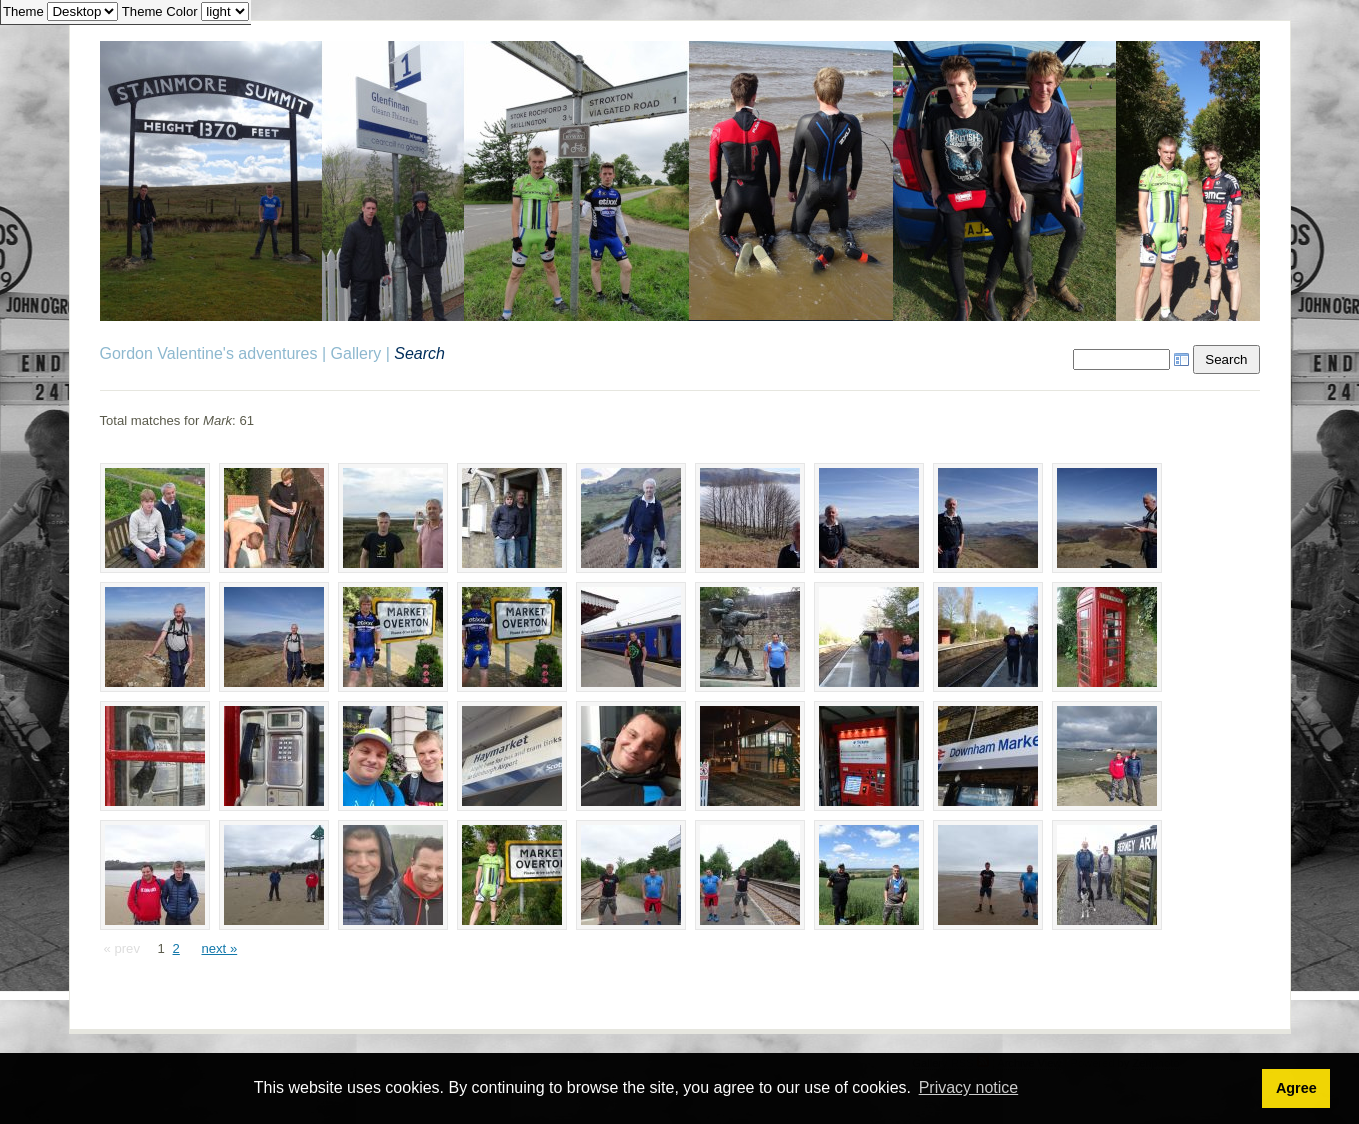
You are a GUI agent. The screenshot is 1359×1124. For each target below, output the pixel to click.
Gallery (356, 353)
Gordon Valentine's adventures (209, 353)
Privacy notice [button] (969, 1087)
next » (219, 948)
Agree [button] (1296, 1088)
